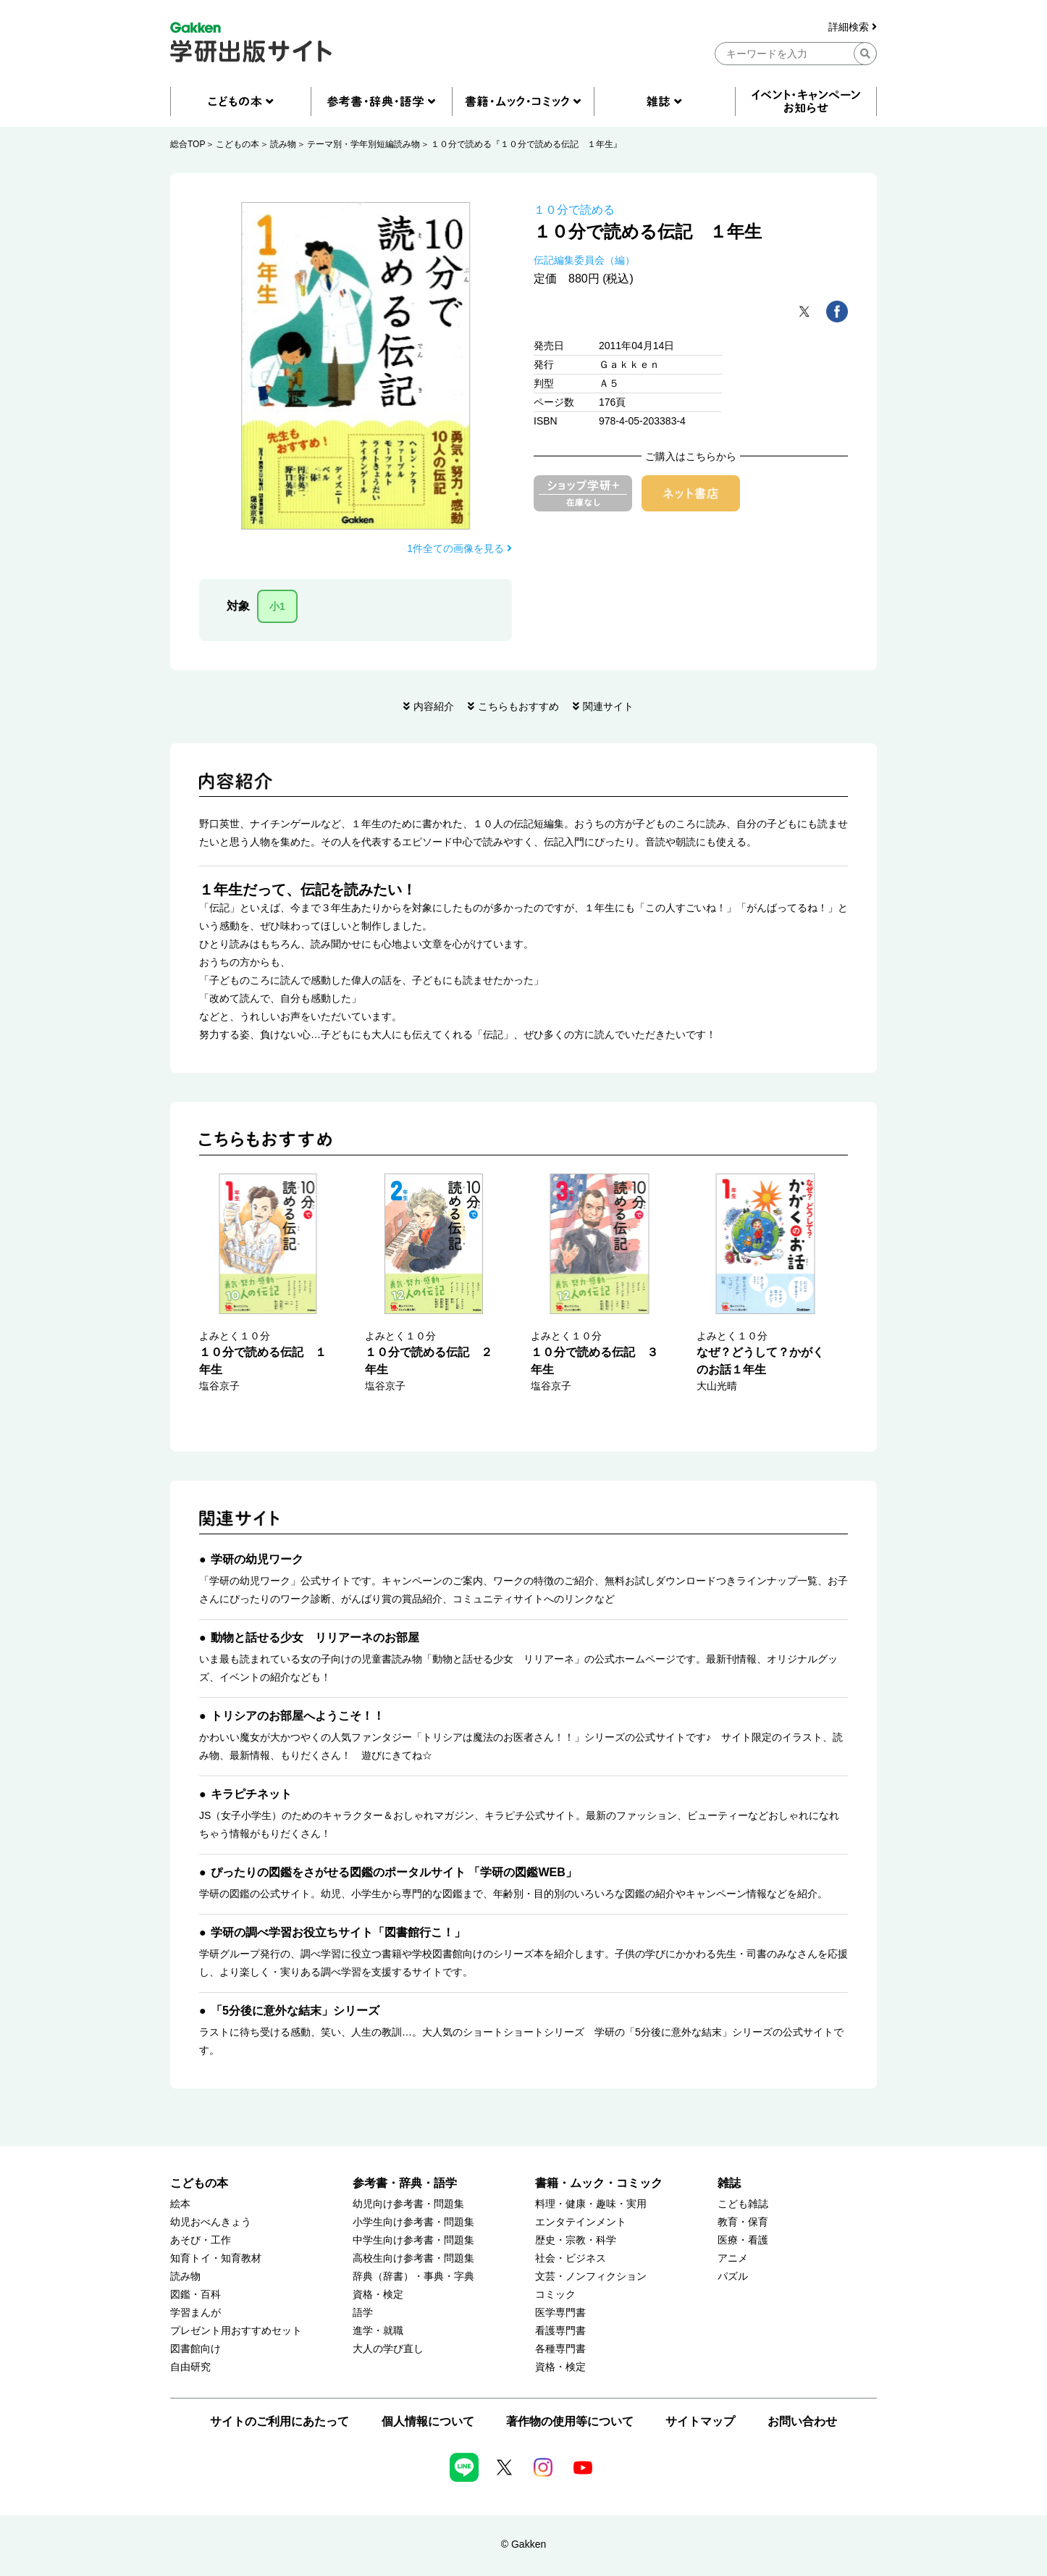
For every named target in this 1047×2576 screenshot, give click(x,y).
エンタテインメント (580, 2222)
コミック (555, 2294)
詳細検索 (852, 27)
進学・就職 (378, 2330)
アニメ (733, 2258)
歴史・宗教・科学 (575, 2240)
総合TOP (187, 144)
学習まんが (195, 2312)
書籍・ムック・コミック (599, 2183)
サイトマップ (700, 2421)
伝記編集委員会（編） (584, 260)
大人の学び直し (388, 2348)
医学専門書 (560, 2312)
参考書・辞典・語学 (405, 2183)
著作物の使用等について (570, 2421)
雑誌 (729, 2183)
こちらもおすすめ (518, 706)
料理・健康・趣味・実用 (591, 2204)
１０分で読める (574, 210)
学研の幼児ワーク (257, 1559)
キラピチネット (251, 1794)
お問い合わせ (802, 2421)
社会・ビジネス (570, 2258)
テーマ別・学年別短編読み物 (363, 144)
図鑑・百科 (195, 2294)
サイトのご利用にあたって (279, 2421)
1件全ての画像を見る (459, 548)
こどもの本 (237, 144)
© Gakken (523, 2544)
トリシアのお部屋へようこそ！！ (297, 1716)
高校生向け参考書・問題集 (413, 2258)
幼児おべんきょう (210, 2222)
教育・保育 (743, 2222)
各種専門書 (560, 2348)
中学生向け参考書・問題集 (413, 2240)
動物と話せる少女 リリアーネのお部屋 (315, 1637)
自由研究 (190, 2367)
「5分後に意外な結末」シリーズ (295, 2010)
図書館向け (195, 2348)
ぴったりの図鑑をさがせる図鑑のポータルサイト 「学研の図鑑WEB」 (394, 1872)
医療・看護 (743, 2240)
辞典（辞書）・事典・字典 (413, 2276)
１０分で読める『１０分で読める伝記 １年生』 (526, 144)
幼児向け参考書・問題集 (408, 2204)
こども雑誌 (743, 2204)
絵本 (180, 2204)
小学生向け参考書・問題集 (413, 2222)
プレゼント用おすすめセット (236, 2330)
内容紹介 (433, 706)
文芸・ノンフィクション (591, 2276)
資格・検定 (378, 2294)
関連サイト (608, 706)
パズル (733, 2276)
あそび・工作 (200, 2240)
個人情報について (428, 2421)
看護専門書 (560, 2330)
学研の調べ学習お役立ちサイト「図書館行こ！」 (338, 1932)
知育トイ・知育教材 (215, 2258)
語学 (363, 2312)
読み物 (283, 144)
